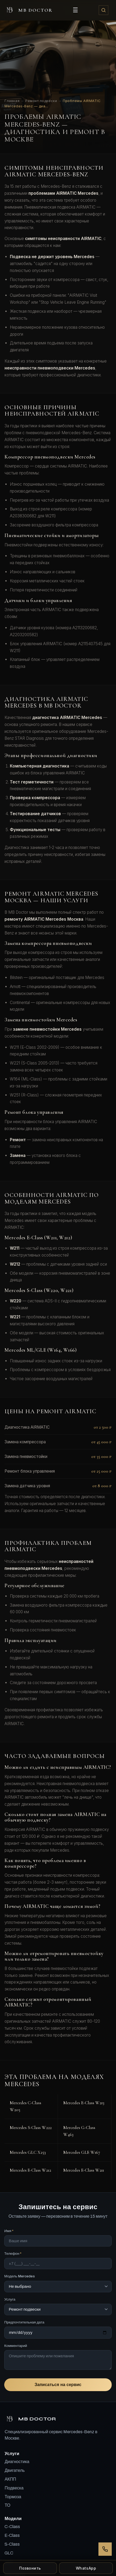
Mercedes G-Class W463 (79, 2131)
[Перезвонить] (105, 2549)
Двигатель (15, 2470)
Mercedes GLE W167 (81, 2152)
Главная (12, 101)
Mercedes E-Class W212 (30, 2170)
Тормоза (13, 2496)
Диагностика (17, 2461)
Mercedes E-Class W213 (83, 2103)
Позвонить (30, 2568)
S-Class (12, 2544)
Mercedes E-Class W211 (83, 2170)
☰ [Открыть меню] (75, 10)
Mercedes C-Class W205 (25, 2106)
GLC (9, 2553)
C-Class (12, 2526)
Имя (9, 2231)
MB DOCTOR (28, 10)
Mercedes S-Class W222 (31, 2127)
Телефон (13, 2254)
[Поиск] (103, 10)
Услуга (9, 2299)
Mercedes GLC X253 (28, 2152)
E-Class (12, 2535)
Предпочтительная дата (24, 2322)
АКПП (10, 2479)
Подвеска (14, 2488)
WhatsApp (86, 2568)
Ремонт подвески (41, 101)
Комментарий (15, 2346)
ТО (7, 2505)
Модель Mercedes (19, 2276)
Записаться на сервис (58, 2384)
